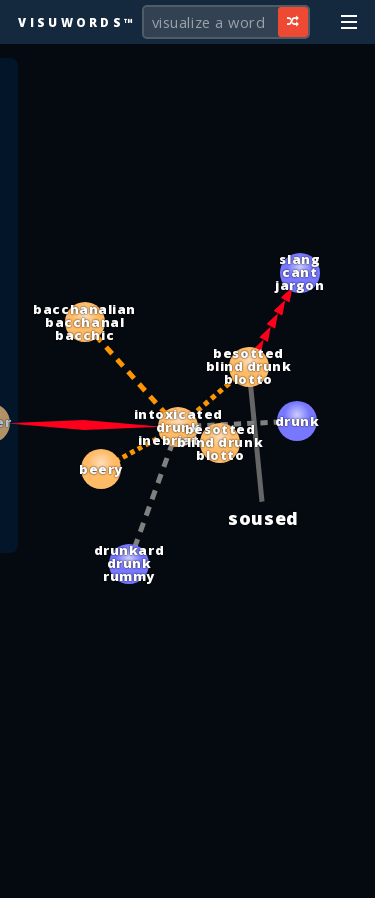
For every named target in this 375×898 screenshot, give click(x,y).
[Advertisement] (188, 873)
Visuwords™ (77, 22)
